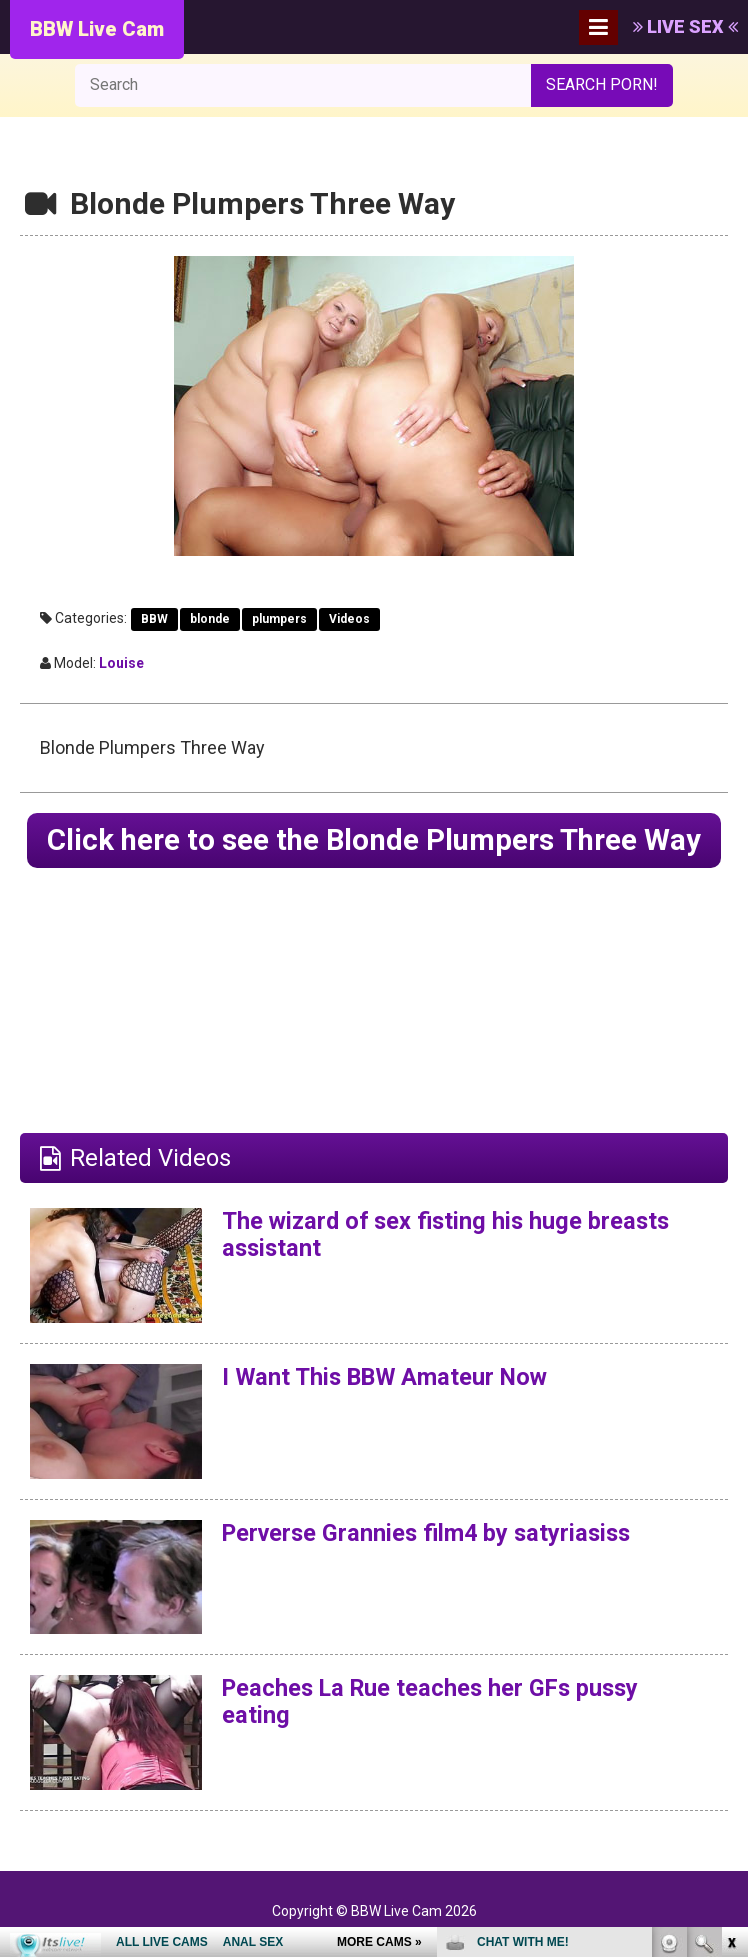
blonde (210, 619)
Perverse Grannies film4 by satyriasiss (432, 1570)
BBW (154, 619)
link (730, 1644)
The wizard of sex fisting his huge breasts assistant (451, 1271)
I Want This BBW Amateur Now (390, 1414)
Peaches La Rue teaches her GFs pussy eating (436, 1738)
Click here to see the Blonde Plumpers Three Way (374, 858)
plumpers (279, 619)
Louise (121, 663)
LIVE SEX (685, 26)
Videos (349, 619)
